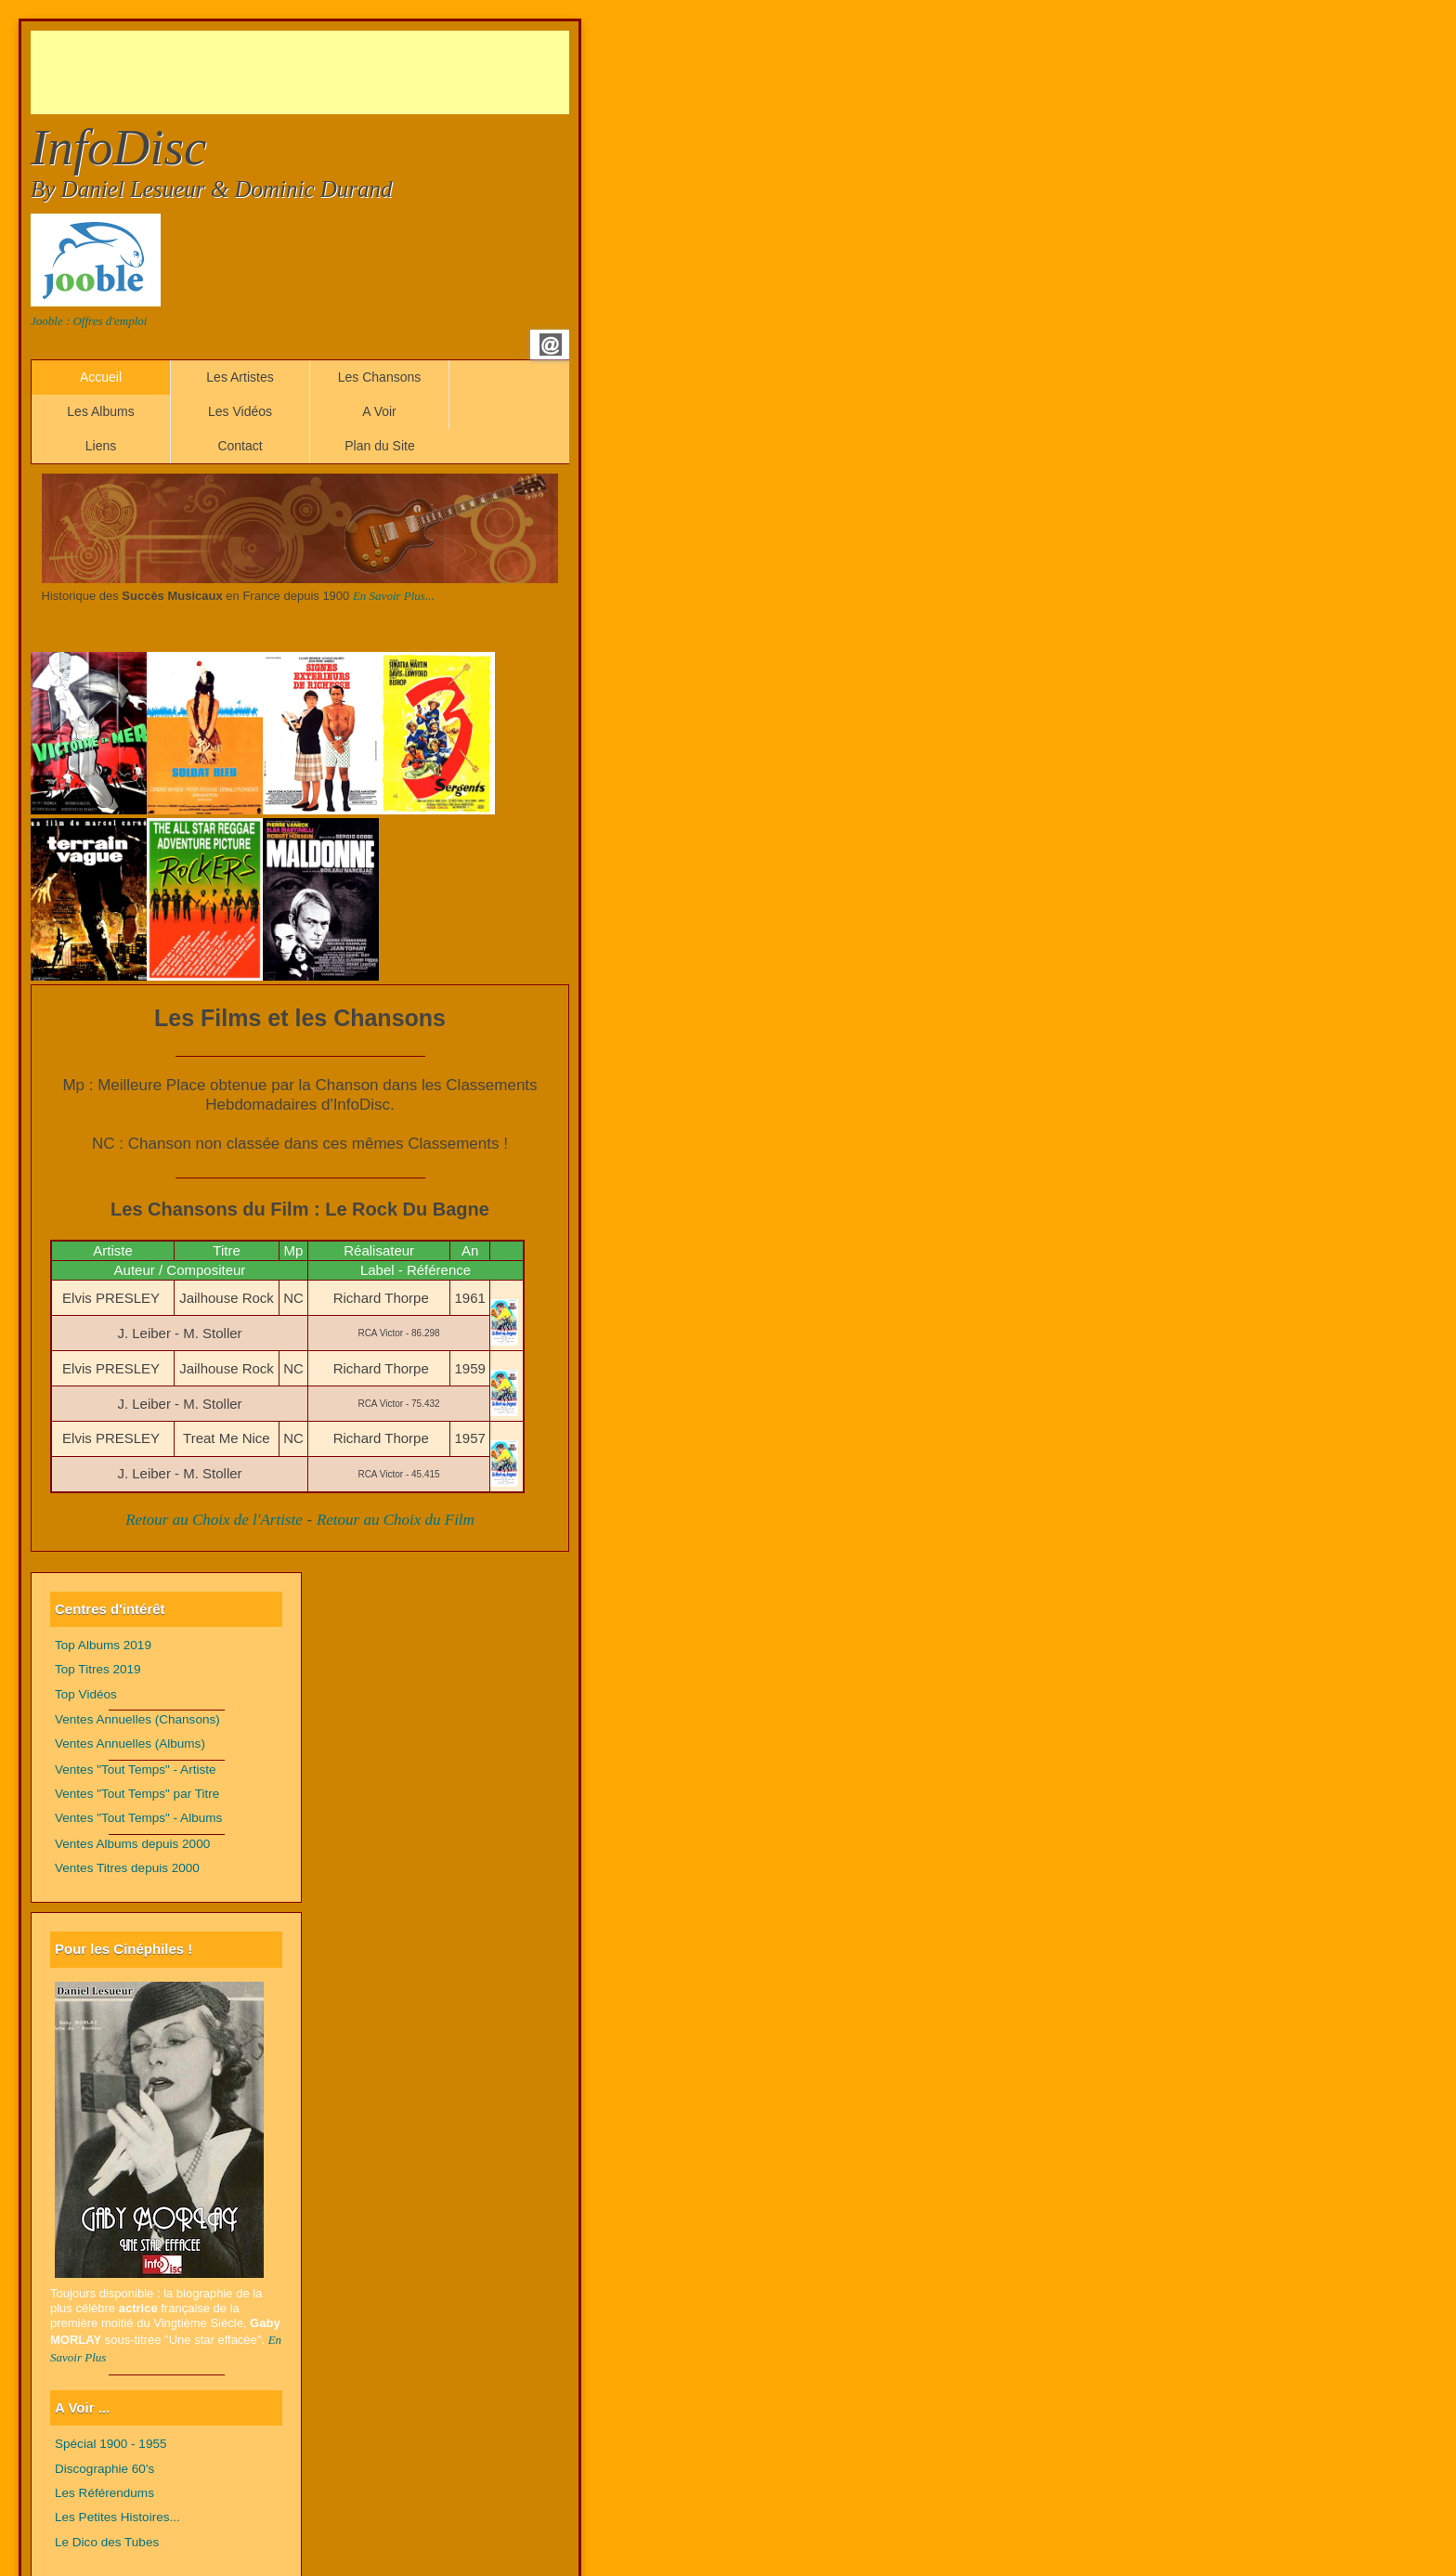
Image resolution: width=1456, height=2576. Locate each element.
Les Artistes (239, 377)
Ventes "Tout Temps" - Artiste (135, 1769)
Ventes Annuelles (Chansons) (137, 1719)
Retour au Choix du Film (395, 1520)
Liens (100, 445)
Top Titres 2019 (98, 1669)
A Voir (379, 411)
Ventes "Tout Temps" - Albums (138, 1818)
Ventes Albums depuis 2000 (132, 1844)
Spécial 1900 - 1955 (111, 2444)
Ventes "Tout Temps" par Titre (137, 1794)
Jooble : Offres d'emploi (89, 321)
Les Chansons (380, 377)
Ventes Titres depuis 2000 (127, 1868)
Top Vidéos (86, 1694)
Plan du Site (379, 445)
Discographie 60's (104, 2469)
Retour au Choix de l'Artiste (214, 1520)
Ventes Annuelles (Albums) (130, 1743)
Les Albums (100, 411)
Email (551, 344)
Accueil (101, 377)
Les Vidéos (240, 411)
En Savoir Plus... (394, 596)
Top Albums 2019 (103, 1645)
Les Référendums (104, 2493)
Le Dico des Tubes (107, 2542)
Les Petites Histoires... (117, 2517)
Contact (239, 445)
